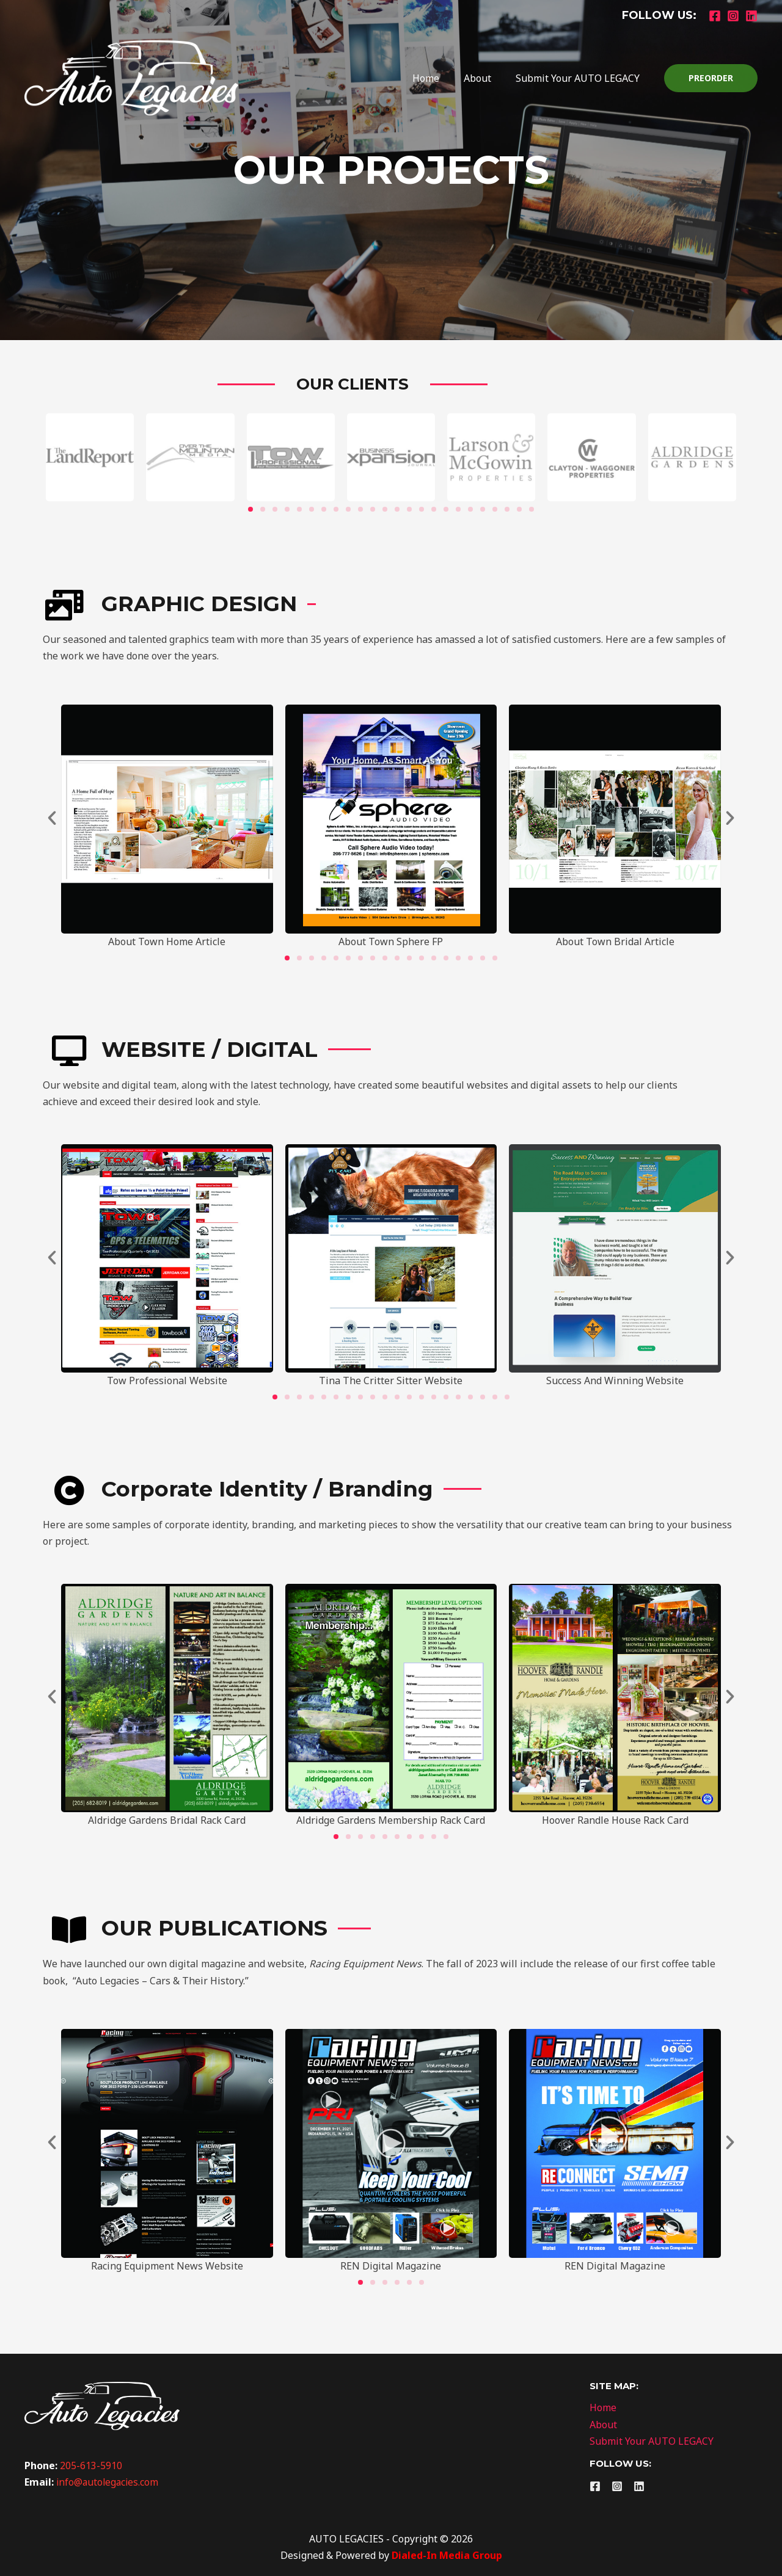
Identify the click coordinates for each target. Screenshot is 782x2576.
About (485, 78)
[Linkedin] (751, 16)
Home (438, 78)
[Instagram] (733, 16)
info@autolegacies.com (108, 2482)
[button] (52, 818)
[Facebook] (715, 16)
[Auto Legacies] (131, 77)
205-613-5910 (91, 2465)
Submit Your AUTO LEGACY (580, 78)
